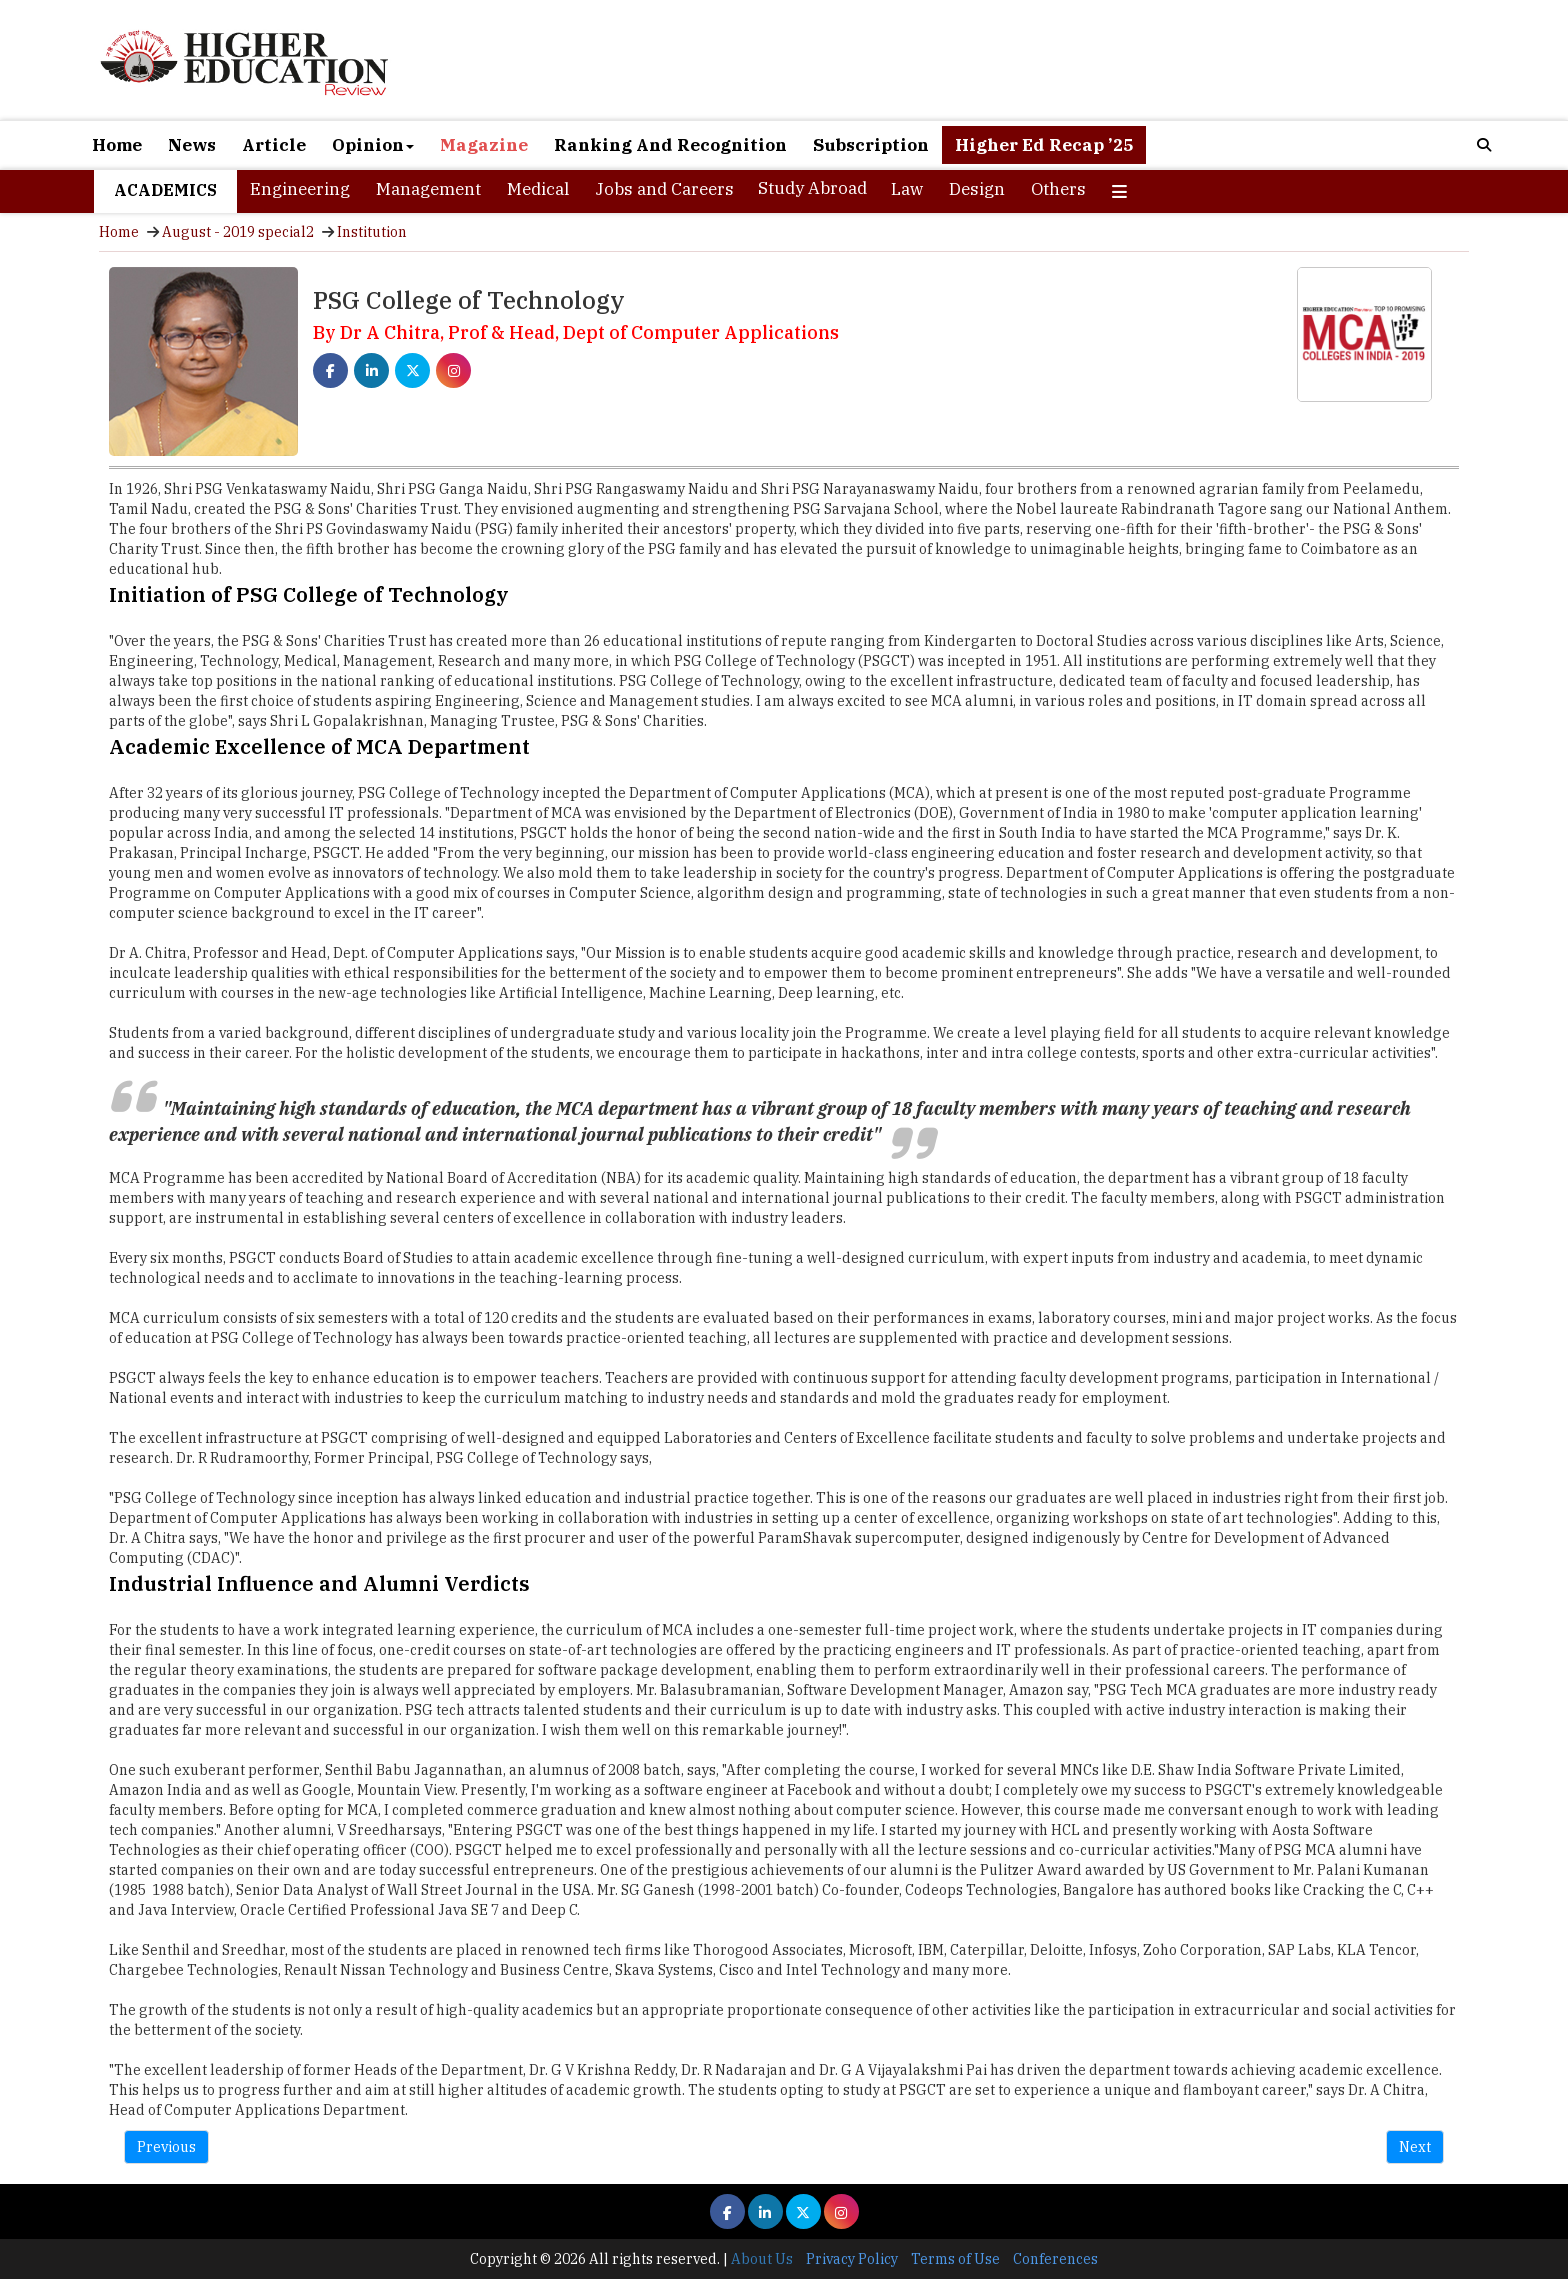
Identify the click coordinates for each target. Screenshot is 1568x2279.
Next (1415, 2147)
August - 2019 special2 (238, 232)
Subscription (871, 145)
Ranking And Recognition (670, 145)
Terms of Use (955, 2259)
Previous (166, 2147)
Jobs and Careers (664, 189)
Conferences (1055, 2259)
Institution (372, 232)
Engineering (300, 189)
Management (428, 189)
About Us (762, 2259)
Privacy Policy (852, 2259)
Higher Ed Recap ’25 (1044, 145)
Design (977, 189)
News (192, 145)
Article (274, 145)
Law (907, 189)
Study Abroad (812, 188)
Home (117, 145)
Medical (538, 189)
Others (1058, 189)
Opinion (373, 145)
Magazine (484, 145)
